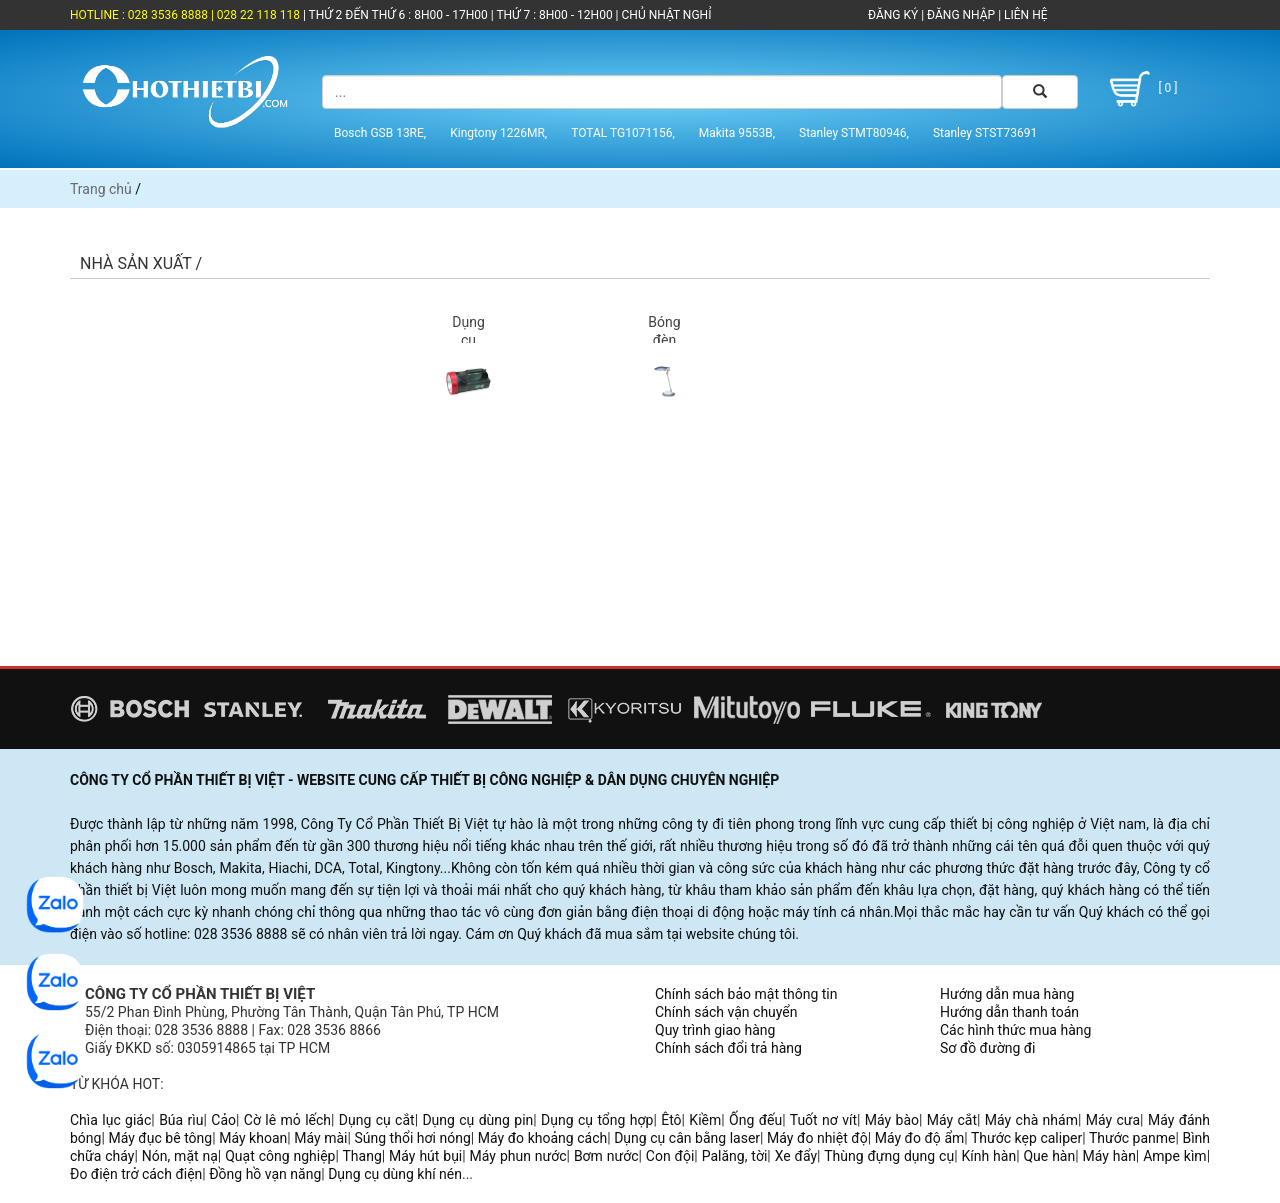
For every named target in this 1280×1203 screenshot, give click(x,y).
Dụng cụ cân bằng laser (687, 1138)
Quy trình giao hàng (715, 1030)
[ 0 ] (1140, 89)
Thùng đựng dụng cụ (889, 1156)
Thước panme (1132, 1138)
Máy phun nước (518, 1156)
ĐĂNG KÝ (893, 15)
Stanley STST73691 (985, 133)
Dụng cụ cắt (377, 1120)
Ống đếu (755, 1120)
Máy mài (320, 1138)
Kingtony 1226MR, (498, 133)
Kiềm (705, 1120)
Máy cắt (952, 1120)
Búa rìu (181, 1120)
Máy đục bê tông (160, 1138)
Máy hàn (1109, 1156)
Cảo (223, 1120)
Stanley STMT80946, (854, 133)
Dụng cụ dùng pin (477, 1120)
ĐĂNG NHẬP (961, 15)
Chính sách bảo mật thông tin (746, 994)
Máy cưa (1113, 1120)
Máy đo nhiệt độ (817, 1138)
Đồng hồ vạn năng (265, 1174)
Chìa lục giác (110, 1120)
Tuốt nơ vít (823, 1120)
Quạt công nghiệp (280, 1156)
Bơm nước (606, 1156)
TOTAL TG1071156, (623, 133)
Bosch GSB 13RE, (380, 133)
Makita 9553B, (737, 133)
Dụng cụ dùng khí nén (395, 1174)
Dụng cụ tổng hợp (597, 1120)
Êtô (671, 1120)
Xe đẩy (796, 1156)
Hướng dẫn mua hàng (1007, 994)
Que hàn (1049, 1156)
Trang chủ (101, 189)
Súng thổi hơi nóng (412, 1138)
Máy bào (892, 1120)
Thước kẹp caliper (1026, 1138)
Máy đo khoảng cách (542, 1138)
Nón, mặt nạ (180, 1156)
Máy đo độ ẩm (920, 1138)
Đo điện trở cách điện (136, 1174)
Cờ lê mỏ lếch (287, 1120)
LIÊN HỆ (1024, 15)
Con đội (670, 1156)
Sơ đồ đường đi (987, 1048)
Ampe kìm (1174, 1156)
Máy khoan (253, 1138)
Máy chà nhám (1031, 1120)
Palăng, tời (735, 1156)
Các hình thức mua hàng (1015, 1030)
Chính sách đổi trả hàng (728, 1048)
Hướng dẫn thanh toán (1009, 1012)
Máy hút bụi (425, 1156)
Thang (362, 1156)
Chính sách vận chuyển (726, 1012)
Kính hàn (988, 1156)
